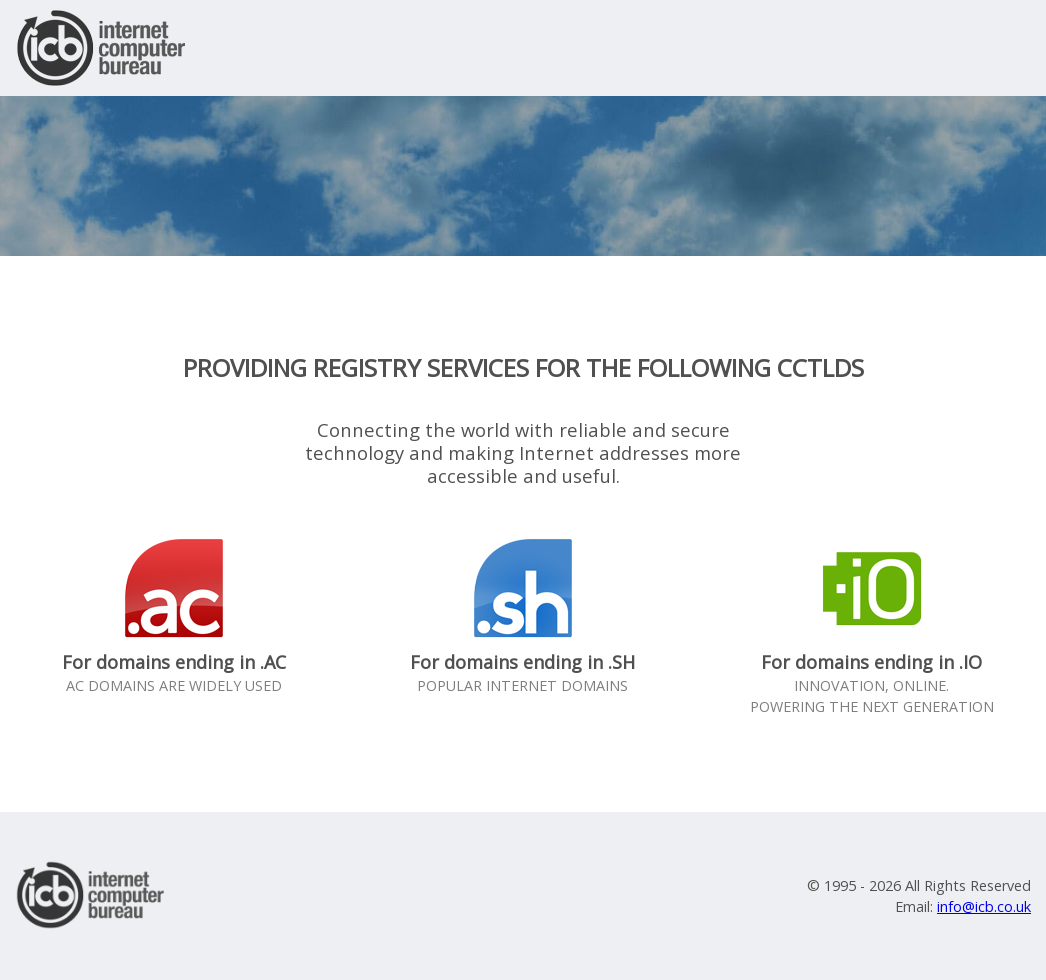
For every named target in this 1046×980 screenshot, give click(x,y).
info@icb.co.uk (984, 906)
